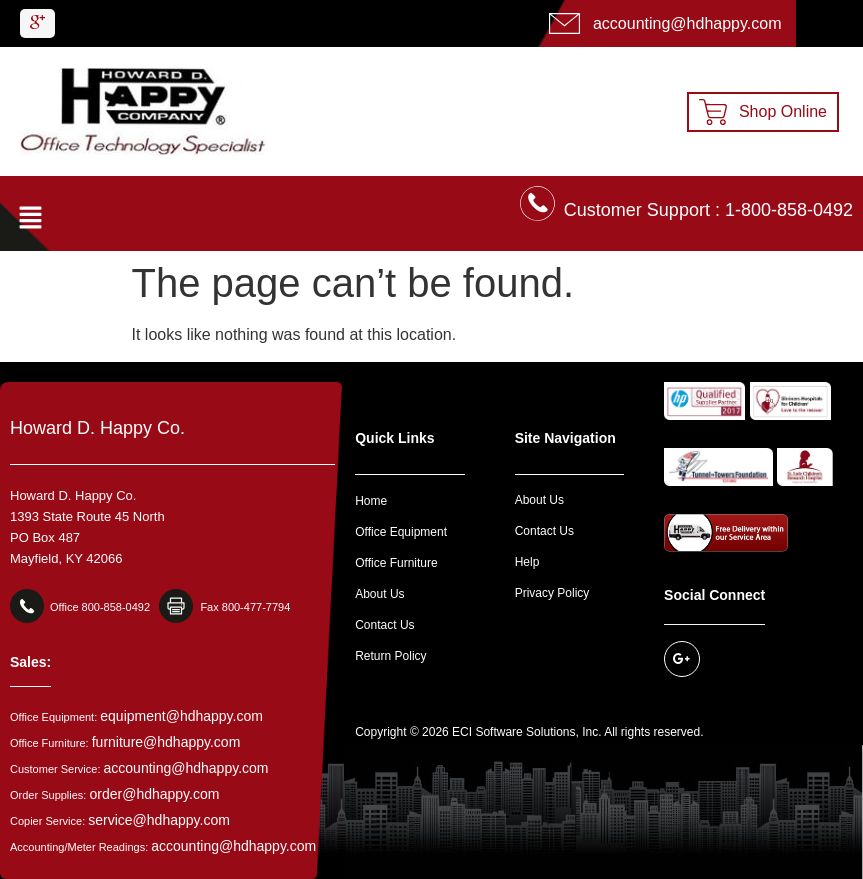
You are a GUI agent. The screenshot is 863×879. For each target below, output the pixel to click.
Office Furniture (396, 563)
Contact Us (384, 625)
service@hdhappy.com (159, 820)
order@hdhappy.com (154, 794)
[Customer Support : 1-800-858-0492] (537, 203)
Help (527, 562)
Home (371, 501)
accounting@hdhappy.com (186, 768)
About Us (379, 594)
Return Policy (390, 656)
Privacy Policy (552, 593)
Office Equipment (401, 532)
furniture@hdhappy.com (166, 742)
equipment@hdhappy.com (181, 716)
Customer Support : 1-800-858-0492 (708, 210)
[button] (30, 219)
